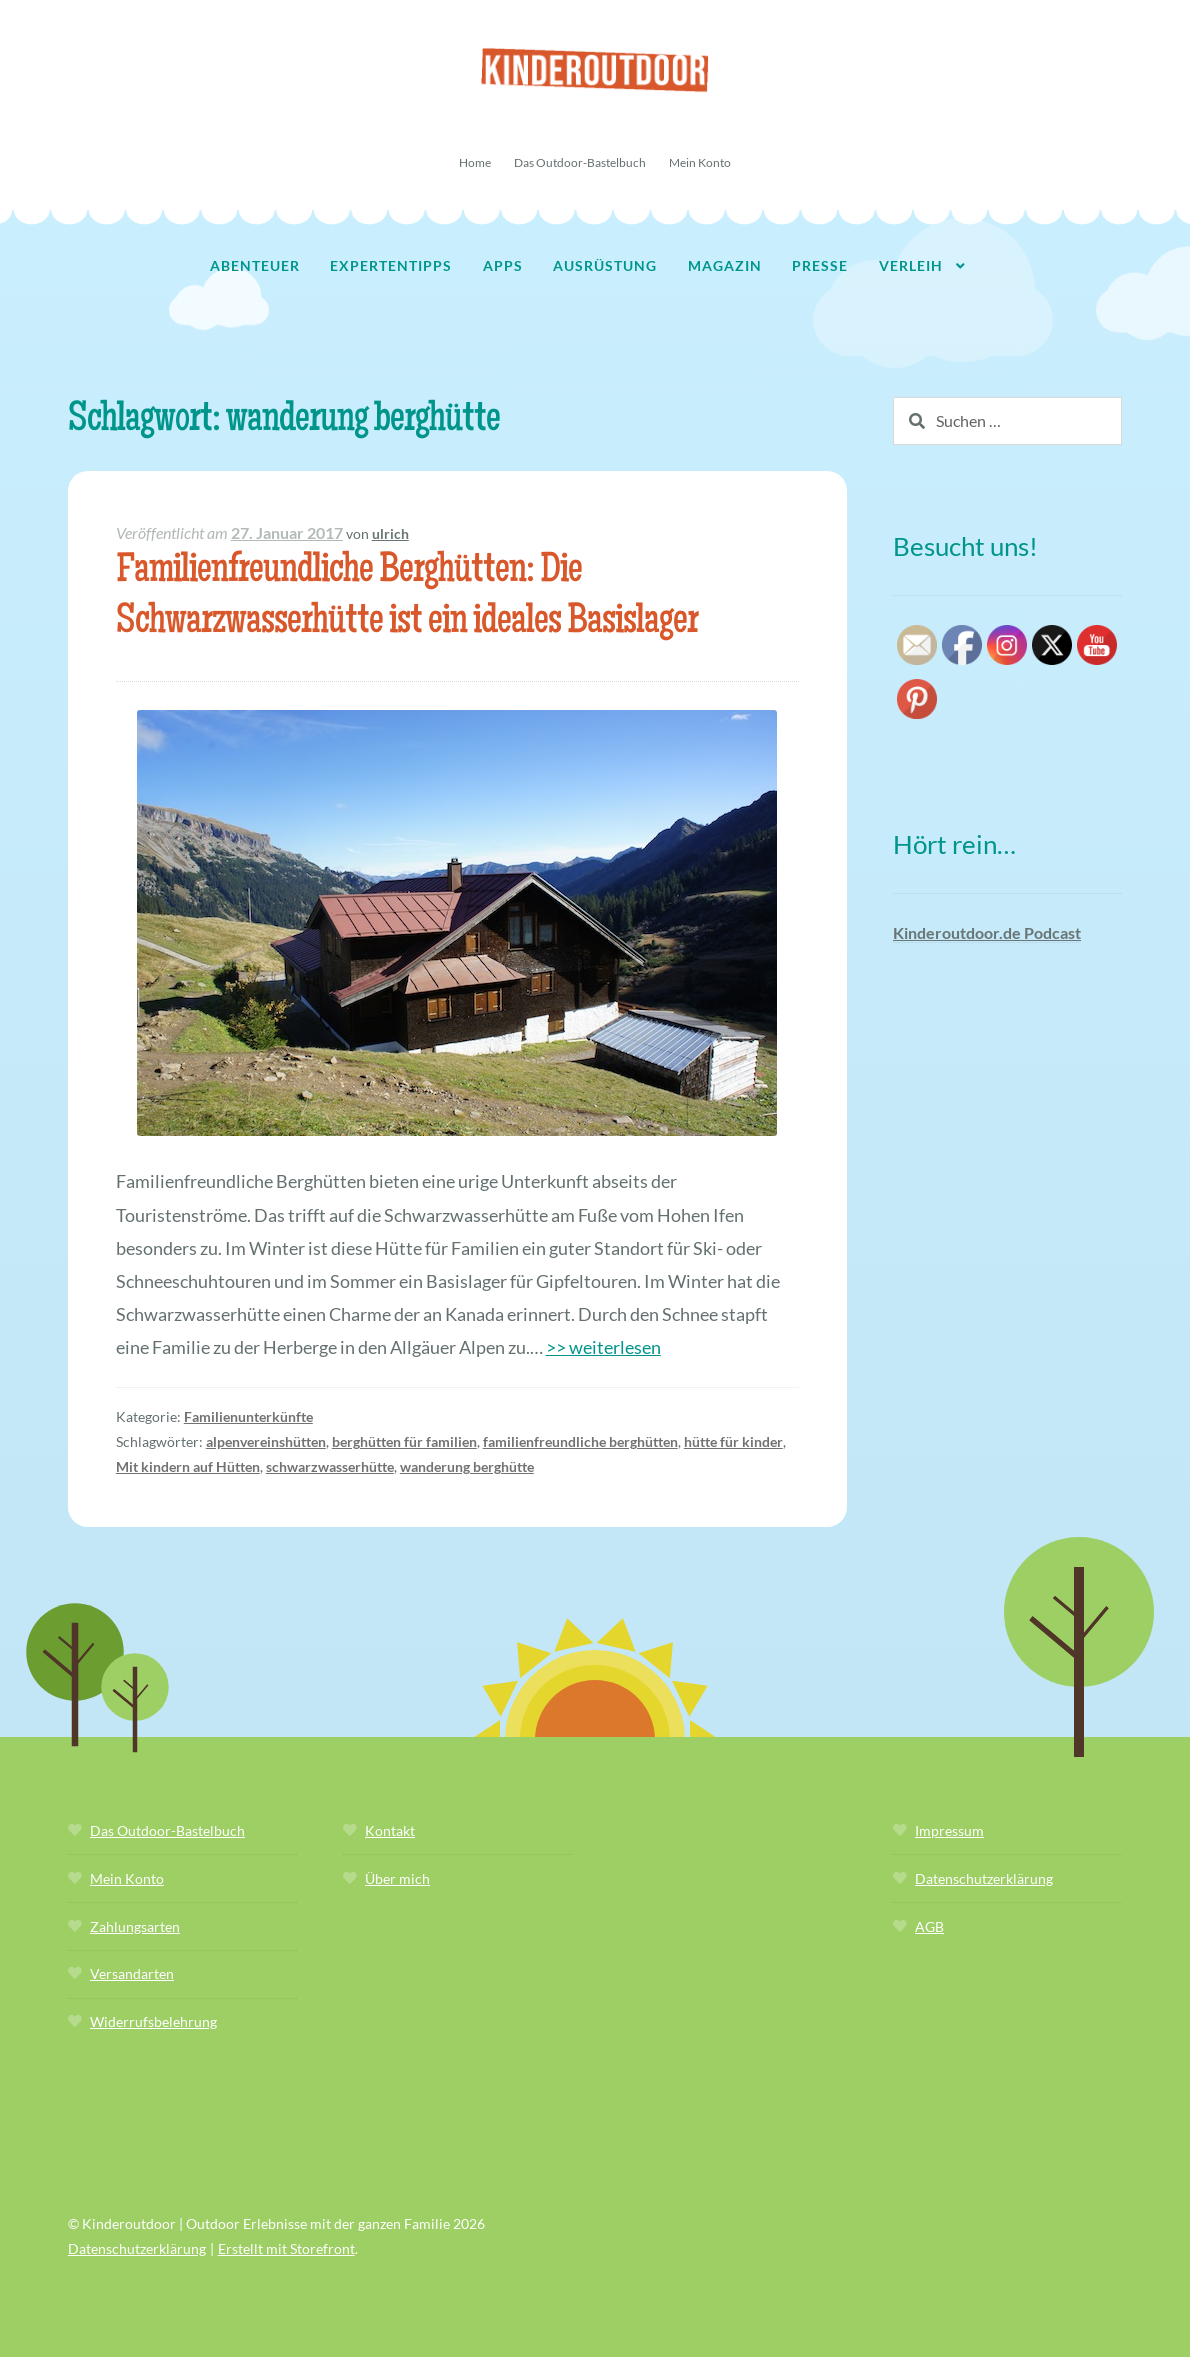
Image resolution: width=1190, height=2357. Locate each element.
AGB (929, 1926)
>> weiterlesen (603, 1347)
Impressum (949, 1830)
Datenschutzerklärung (984, 1878)
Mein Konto (700, 162)
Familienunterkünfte (248, 1416)
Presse (820, 265)
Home (475, 162)
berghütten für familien (404, 1441)
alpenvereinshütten (266, 1441)
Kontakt (390, 1830)
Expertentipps (391, 265)
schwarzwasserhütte (330, 1466)
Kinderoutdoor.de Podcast (987, 932)
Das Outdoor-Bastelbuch (580, 162)
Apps (503, 265)
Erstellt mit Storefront (286, 2248)
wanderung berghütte (467, 1466)
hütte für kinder (733, 1441)
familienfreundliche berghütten (580, 1441)
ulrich (390, 533)
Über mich (397, 1878)
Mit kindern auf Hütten (188, 1466)
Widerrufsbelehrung (153, 2021)
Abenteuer (255, 265)
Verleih (911, 265)
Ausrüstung (605, 265)
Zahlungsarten (135, 1926)
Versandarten (132, 1973)
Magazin (725, 265)
